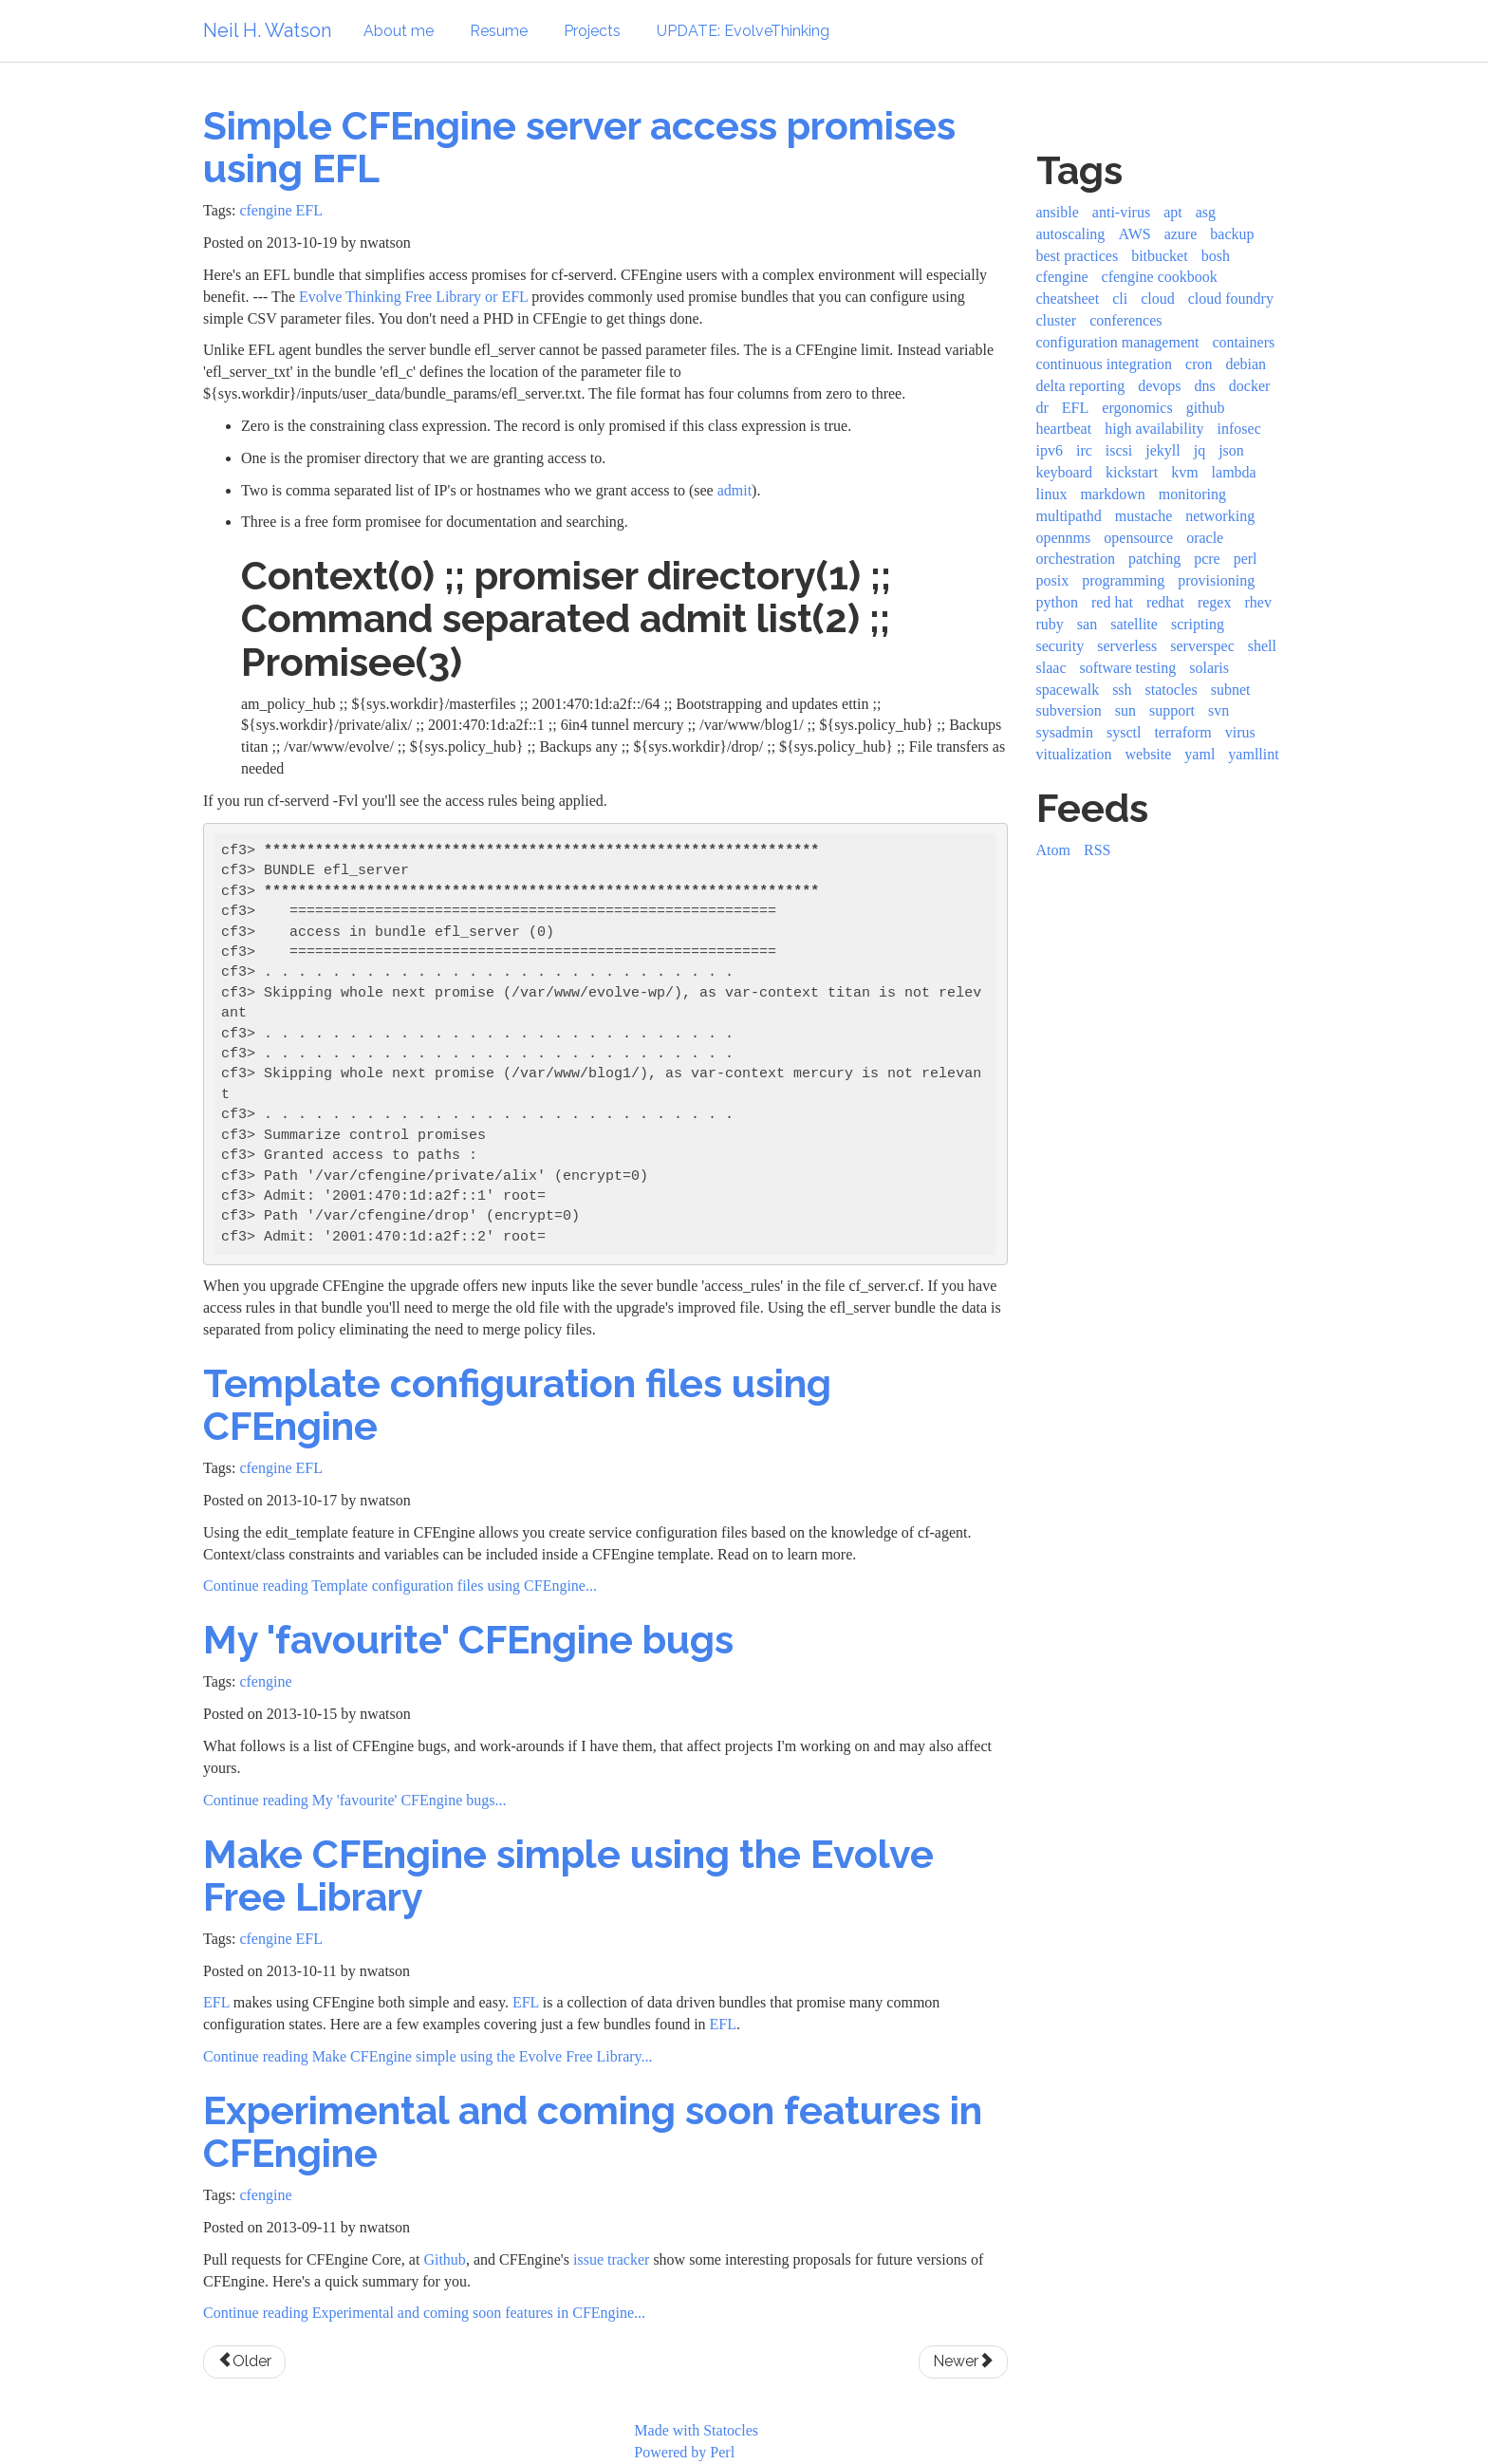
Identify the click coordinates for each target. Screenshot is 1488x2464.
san (1087, 624)
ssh (1121, 689)
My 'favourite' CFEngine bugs (468, 1639)
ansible (1057, 212)
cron (1198, 364)
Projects (592, 31)
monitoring (1192, 494)
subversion (1069, 710)
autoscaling (1071, 234)
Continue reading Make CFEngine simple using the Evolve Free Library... (428, 2056)
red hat (1112, 602)
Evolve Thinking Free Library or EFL (413, 297)
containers (1243, 342)
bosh (1215, 256)
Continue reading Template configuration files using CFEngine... (400, 1585)
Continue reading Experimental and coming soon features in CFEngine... (424, 2313)
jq (1199, 450)
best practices (1077, 256)
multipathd (1069, 516)
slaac (1051, 668)
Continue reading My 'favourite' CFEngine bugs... (355, 1800)
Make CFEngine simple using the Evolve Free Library (568, 1875)
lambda (1234, 472)
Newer (963, 2361)
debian (1245, 364)
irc (1084, 450)
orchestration (1076, 559)
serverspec (1202, 646)
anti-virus (1121, 212)
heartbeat (1064, 428)
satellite (1134, 624)
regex (1215, 602)
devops (1159, 386)
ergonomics (1137, 408)
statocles (1171, 689)
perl (1245, 559)
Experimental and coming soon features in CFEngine (592, 2131)
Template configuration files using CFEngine (517, 1404)
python (1057, 602)
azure (1181, 234)
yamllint (1253, 754)
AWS (1134, 234)
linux (1052, 494)
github (1205, 408)
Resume (499, 31)
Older (244, 2361)
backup (1232, 234)
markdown (1112, 494)
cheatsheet (1068, 298)
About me (398, 31)
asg (1206, 212)
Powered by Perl (684, 2452)
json (1231, 450)
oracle (1204, 538)
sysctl (1124, 732)
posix (1053, 580)
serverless (1127, 646)
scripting (1197, 624)
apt (1172, 212)
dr (1042, 408)
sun (1125, 710)
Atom (1053, 850)
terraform (1182, 732)
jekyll (1162, 450)
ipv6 (1049, 450)
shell (1262, 646)
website (1148, 754)
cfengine (265, 210)
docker (1250, 386)
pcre (1207, 559)
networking (1220, 516)
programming (1123, 580)
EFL (309, 210)
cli (1119, 298)
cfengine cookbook (1160, 277)
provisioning (1216, 580)
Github (444, 2259)
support (1172, 710)
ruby (1050, 624)
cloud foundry (1231, 298)
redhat (1165, 602)
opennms (1063, 538)
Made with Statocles (696, 2430)
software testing (1127, 668)
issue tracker (611, 2259)
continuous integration (1104, 364)
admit (734, 490)
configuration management (1118, 342)
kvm (1184, 472)
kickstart (1132, 472)
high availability (1154, 428)
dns (1205, 386)
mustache (1143, 516)
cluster (1056, 320)
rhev (1257, 602)
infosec (1239, 428)
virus (1240, 732)
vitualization (1074, 754)
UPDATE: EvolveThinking (743, 31)
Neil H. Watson (267, 30)
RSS (1097, 850)
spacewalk (1068, 689)
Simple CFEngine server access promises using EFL (579, 147)
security (1060, 646)
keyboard (1064, 472)
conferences (1125, 320)
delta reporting (1080, 386)
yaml (1199, 754)
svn (1218, 710)
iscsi (1119, 450)
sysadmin (1064, 732)
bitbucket (1159, 256)
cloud (1158, 298)
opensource (1138, 538)
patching (1154, 559)
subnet (1231, 689)
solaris (1209, 668)
